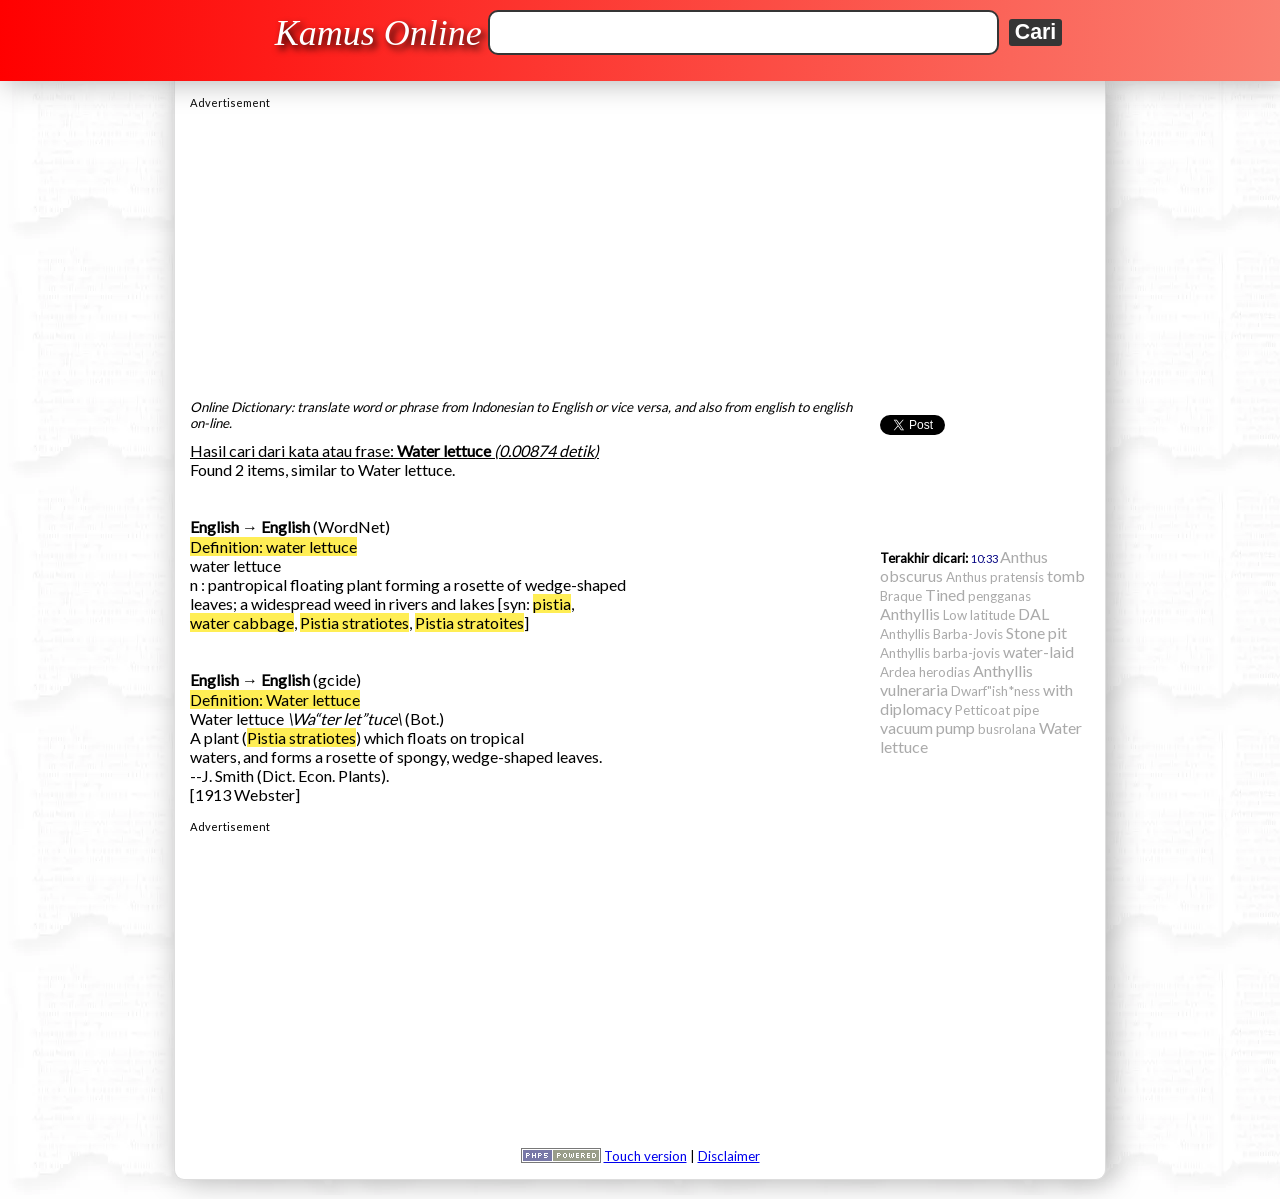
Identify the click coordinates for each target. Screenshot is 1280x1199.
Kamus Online (378, 33)
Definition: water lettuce (273, 546)
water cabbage (242, 622)
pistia (552, 603)
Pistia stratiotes (354, 622)
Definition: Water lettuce (275, 699)
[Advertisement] (640, 249)
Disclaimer (729, 1156)
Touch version (645, 1156)
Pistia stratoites (469, 622)
